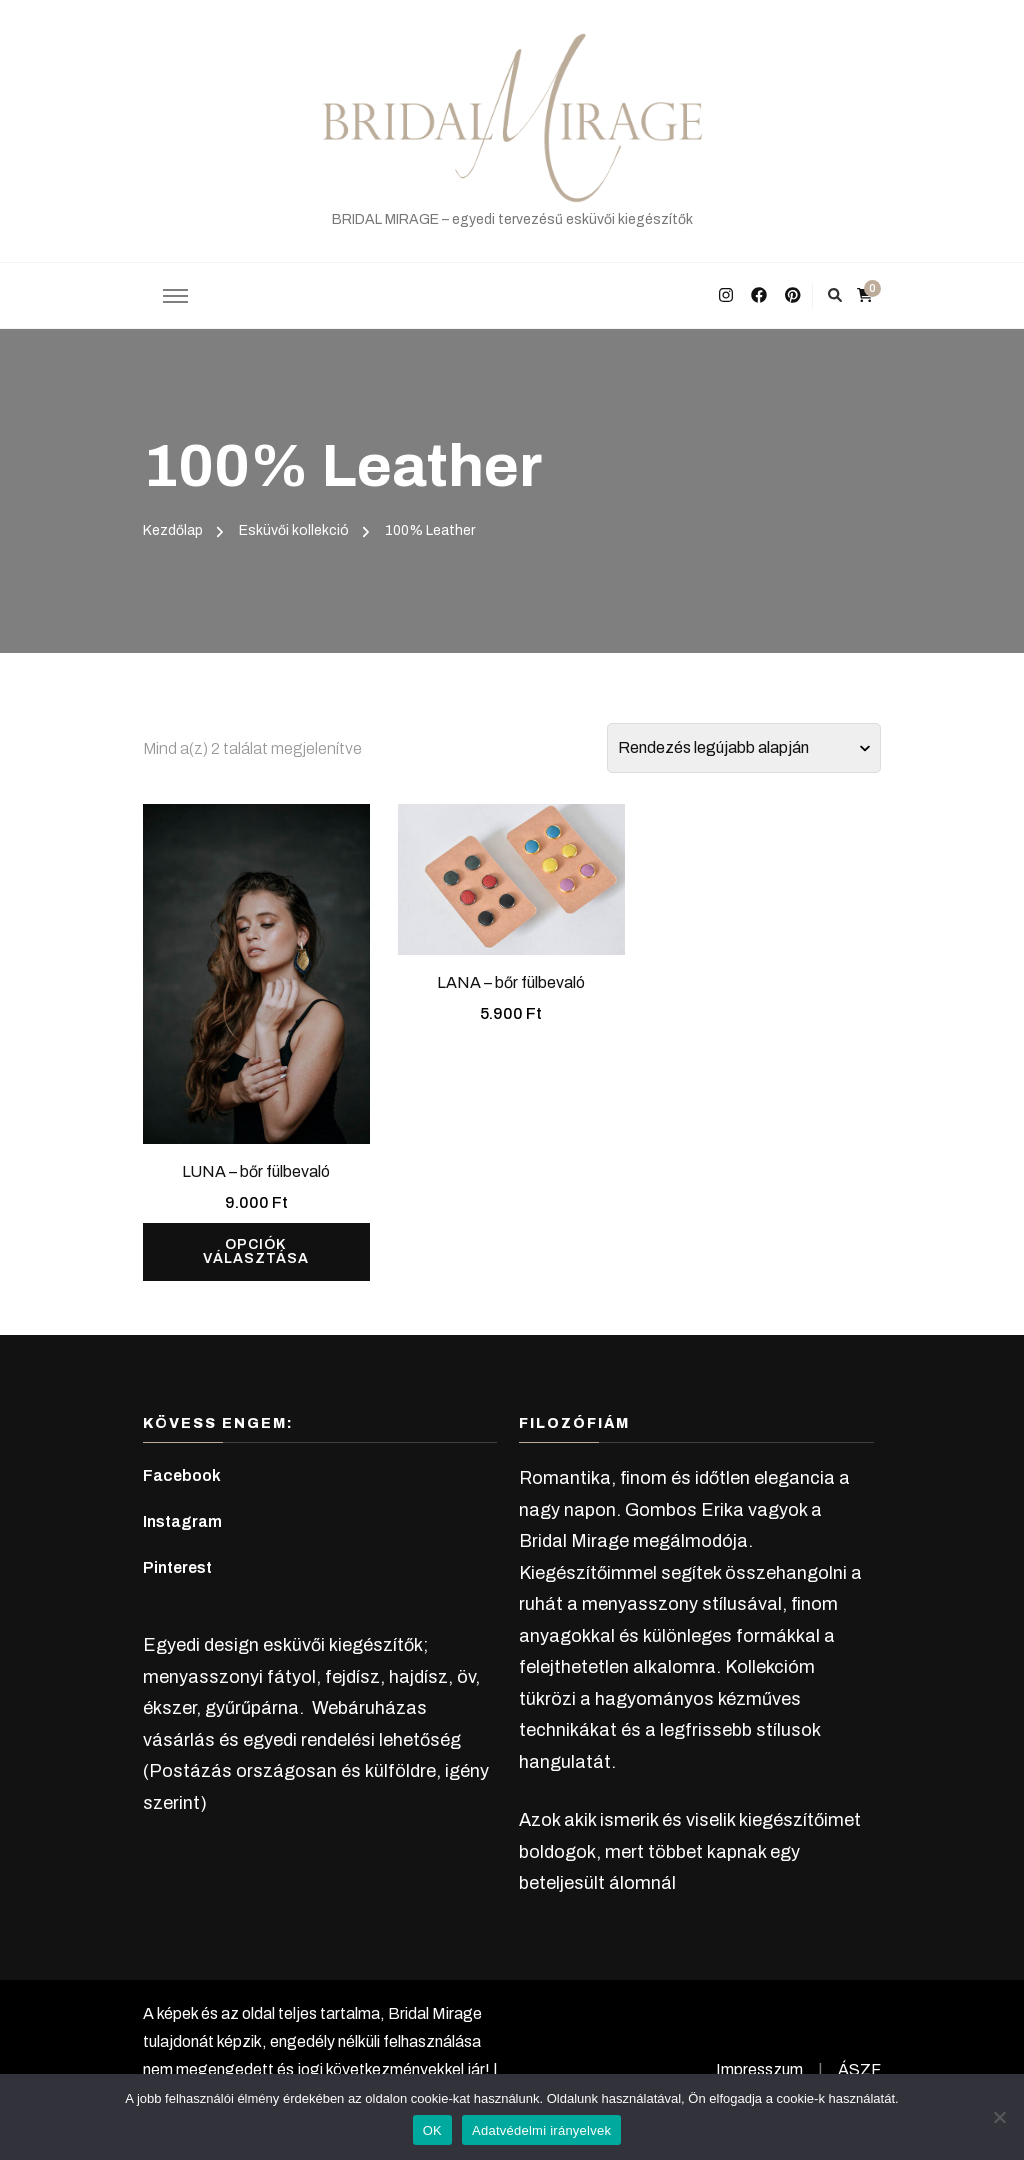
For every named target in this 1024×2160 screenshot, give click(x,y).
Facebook (182, 1475)
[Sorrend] (744, 748)
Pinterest (177, 1567)
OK (432, 2130)
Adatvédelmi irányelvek (541, 2130)
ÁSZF (859, 2069)
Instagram (182, 1521)
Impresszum (759, 2069)
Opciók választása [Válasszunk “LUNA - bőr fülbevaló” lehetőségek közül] (256, 1251)
